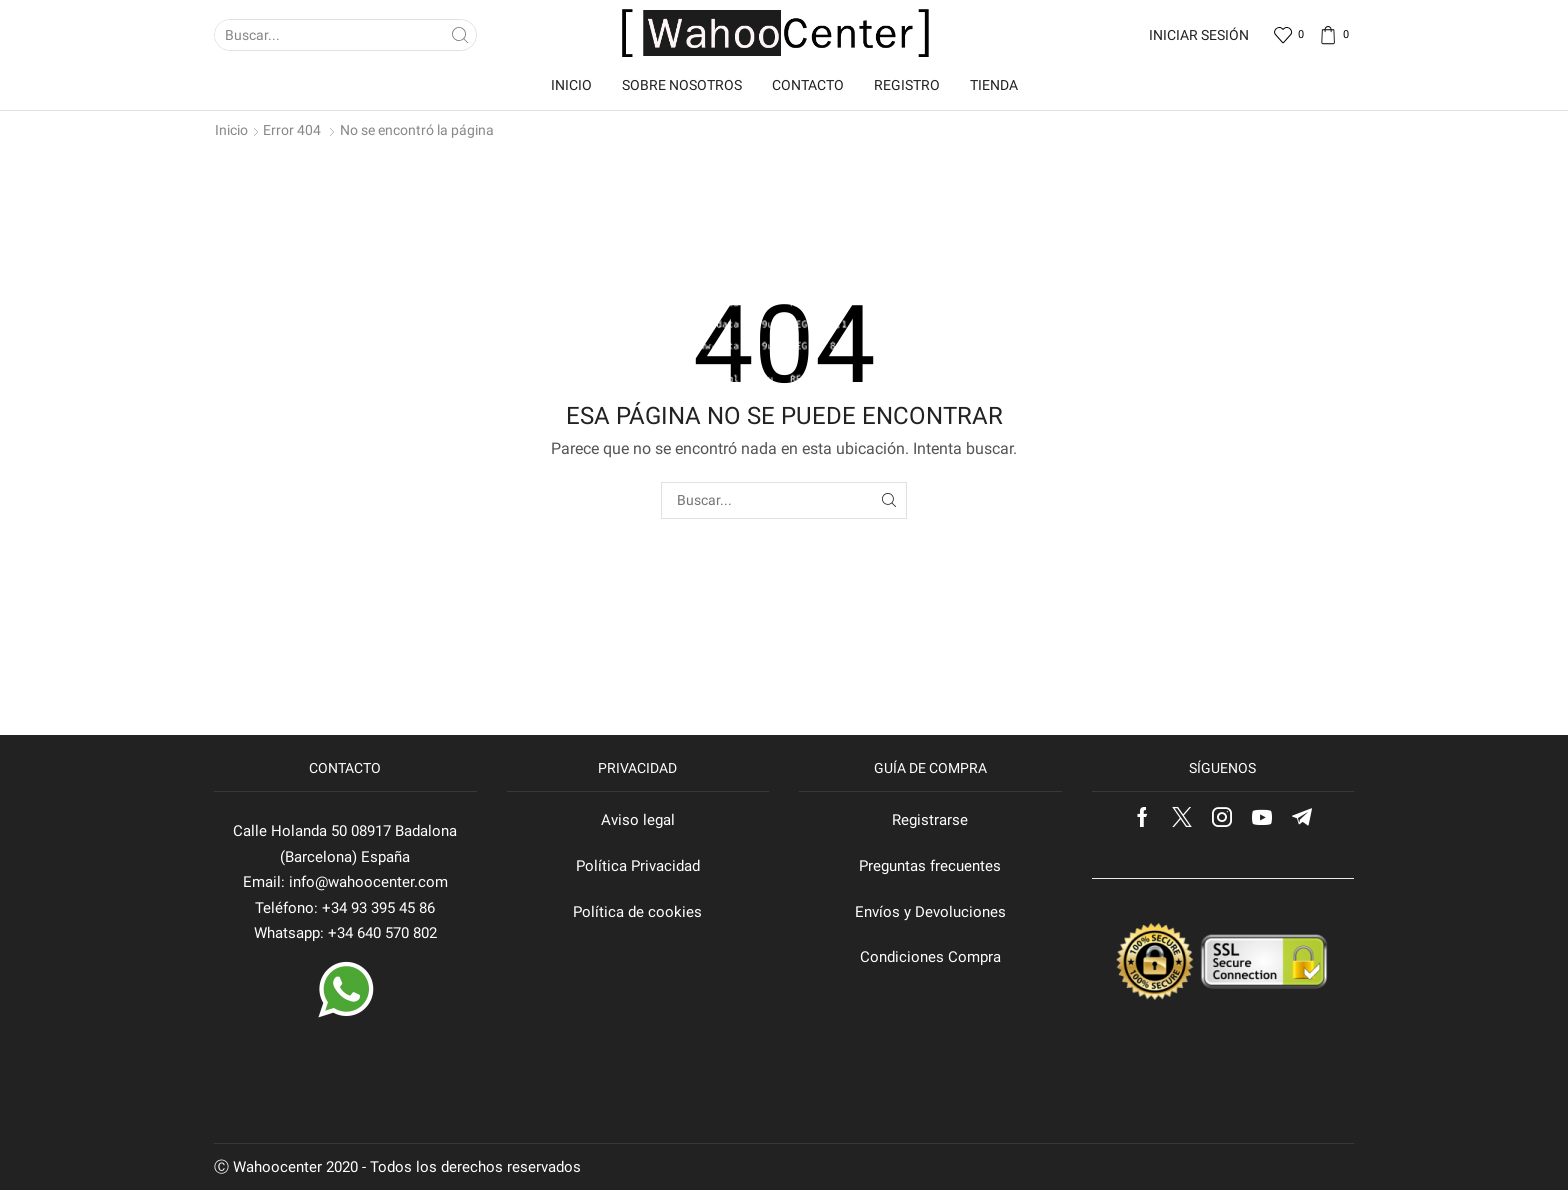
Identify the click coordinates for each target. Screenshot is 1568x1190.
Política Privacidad (638, 866)
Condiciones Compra (930, 957)
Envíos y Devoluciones (930, 912)
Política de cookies (637, 912)
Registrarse (930, 820)
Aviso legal (638, 820)
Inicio (571, 85)
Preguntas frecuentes (930, 866)
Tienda (994, 85)
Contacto (808, 85)
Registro (907, 85)
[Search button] (461, 35)
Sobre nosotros (682, 85)
